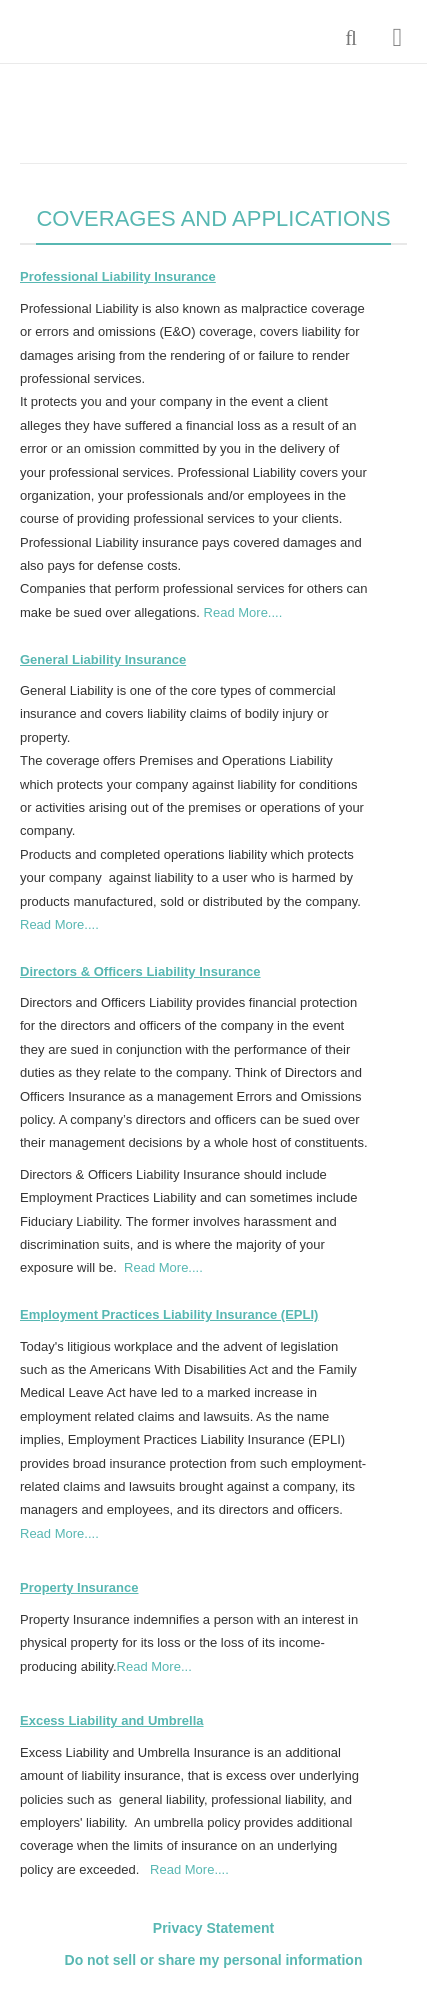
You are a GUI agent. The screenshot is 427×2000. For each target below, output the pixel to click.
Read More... (154, 1666)
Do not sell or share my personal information (214, 1960)
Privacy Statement (213, 1928)
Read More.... (243, 612)
